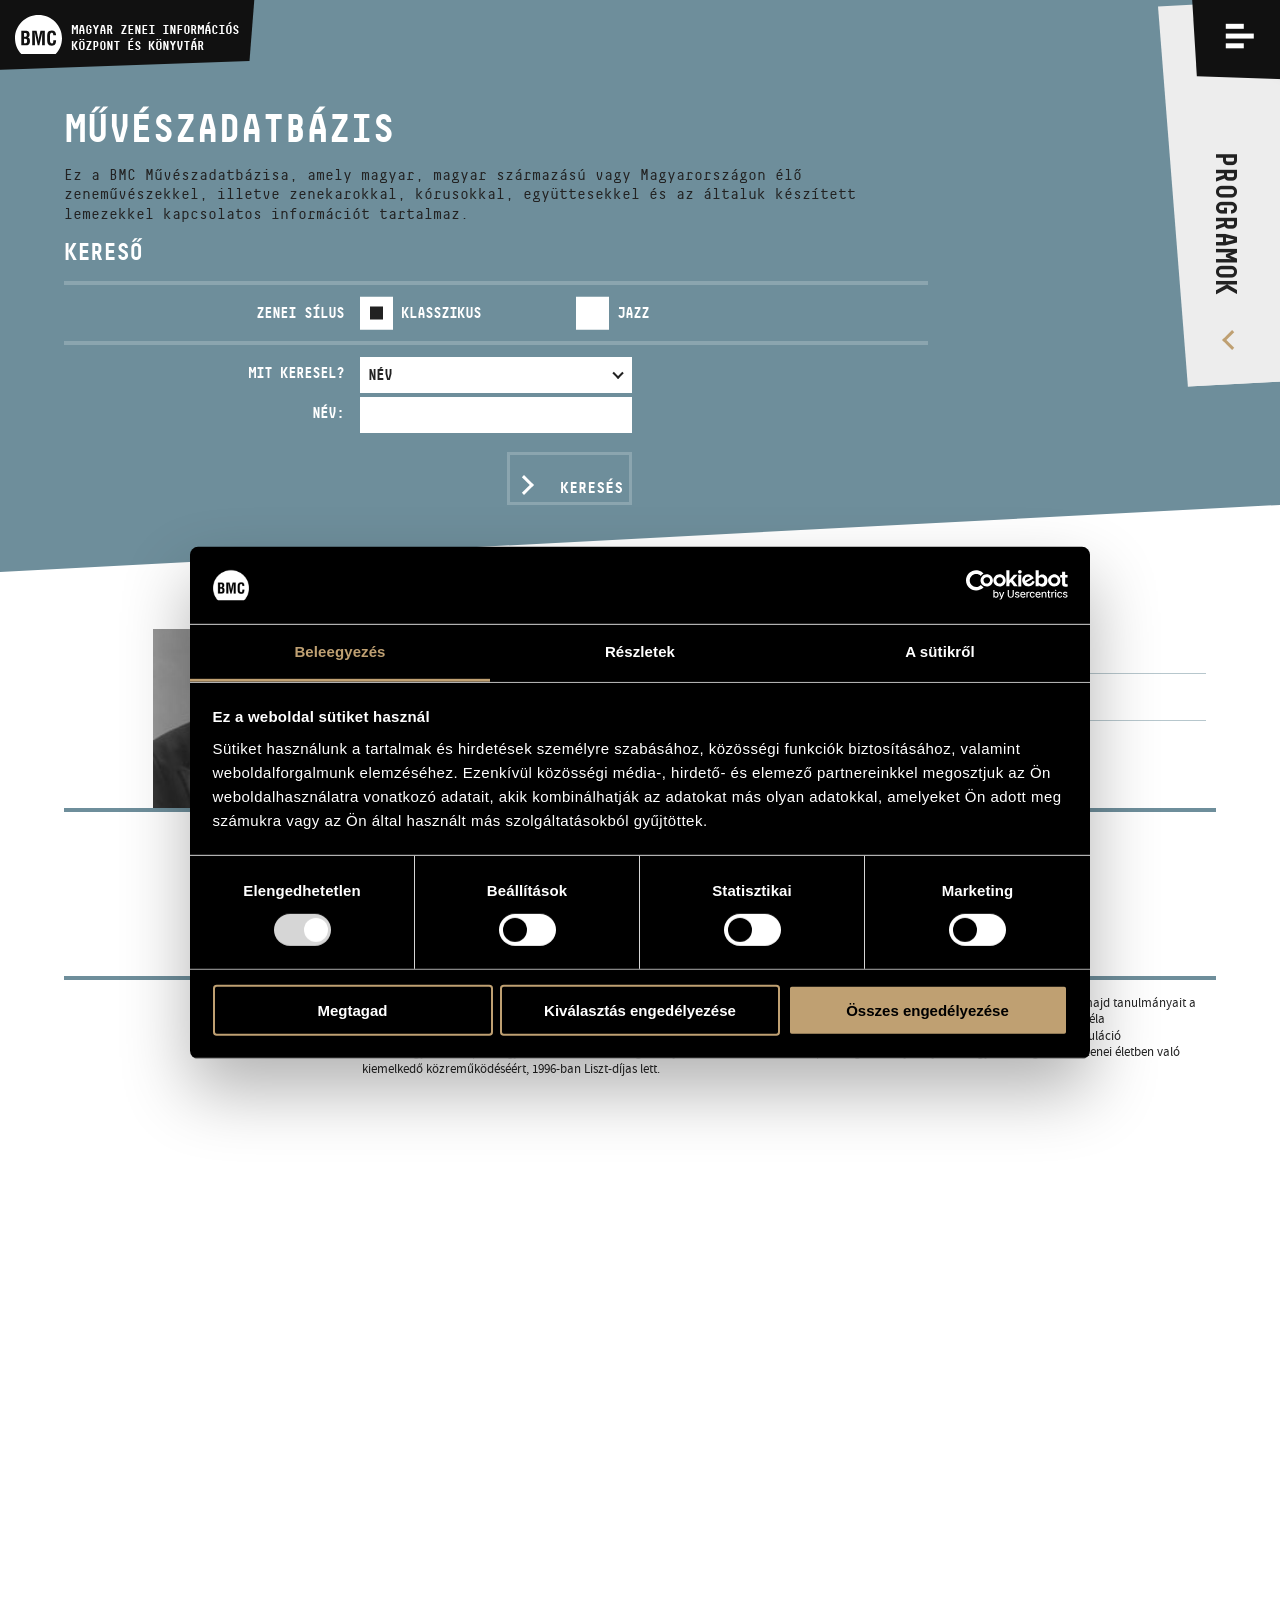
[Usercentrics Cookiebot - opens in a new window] (980, 585)
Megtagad (352, 1009)
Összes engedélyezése (927, 1009)
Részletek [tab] (640, 651)
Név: (328, 412)
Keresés (591, 487)
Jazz (633, 312)
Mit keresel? (296, 372)
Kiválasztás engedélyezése (640, 1009)
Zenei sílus (300, 312)
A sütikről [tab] (940, 651)
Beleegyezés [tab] (339, 651)
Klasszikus (441, 312)
